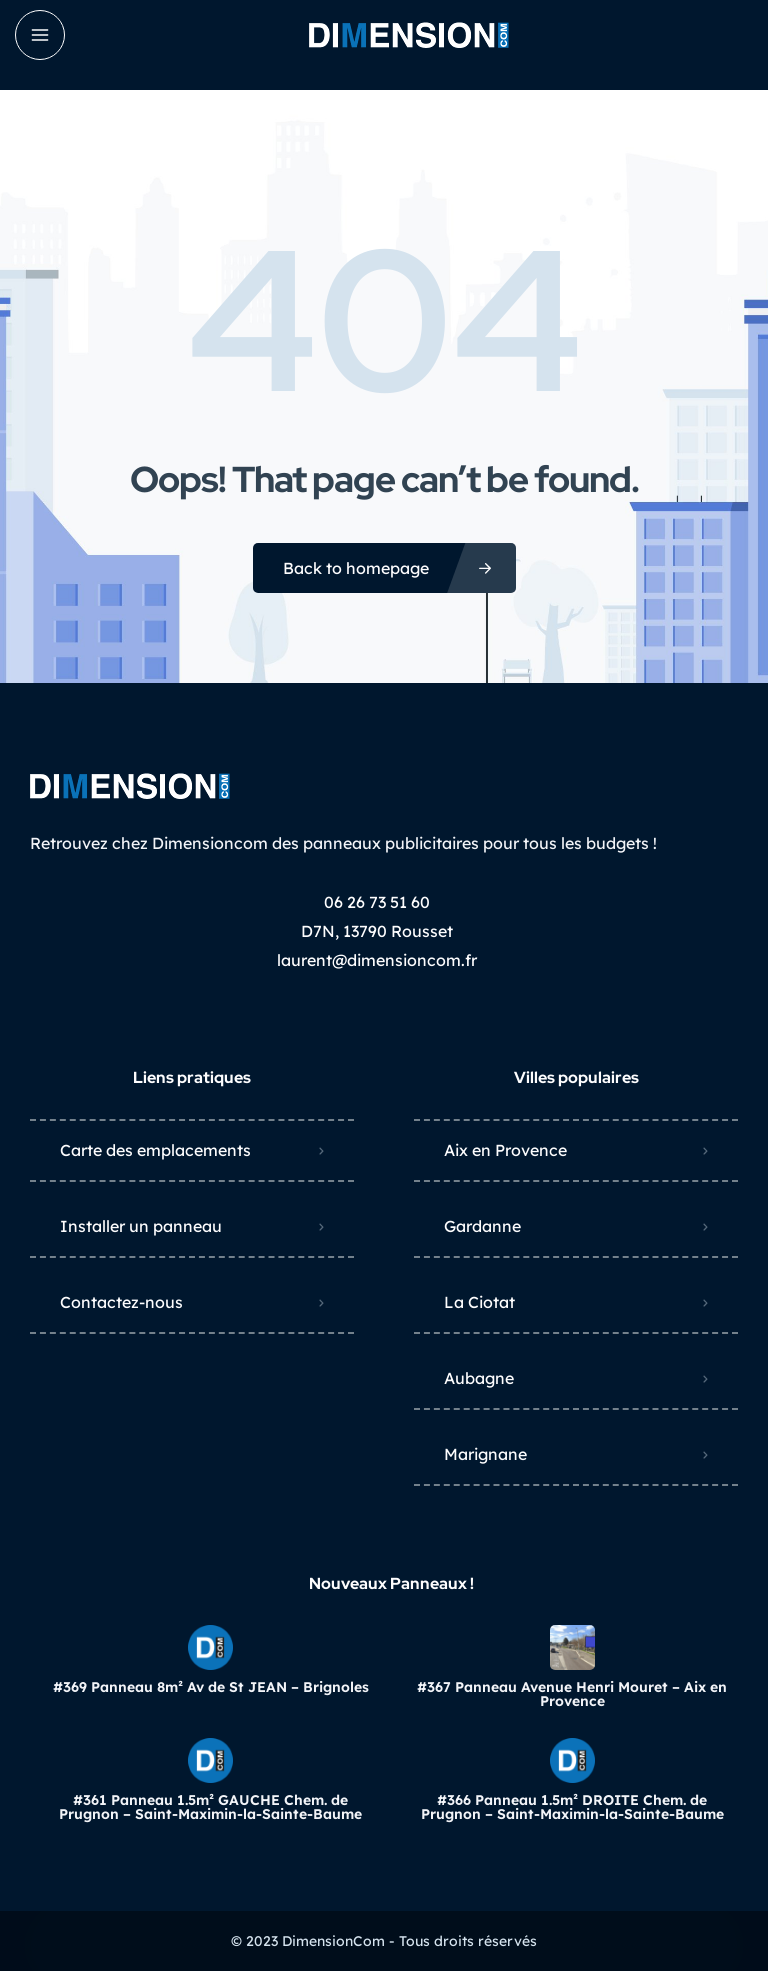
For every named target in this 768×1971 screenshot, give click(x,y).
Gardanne (482, 1226)
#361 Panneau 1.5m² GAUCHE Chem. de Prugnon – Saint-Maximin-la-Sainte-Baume (210, 1807)
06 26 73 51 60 (377, 902)
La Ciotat (479, 1302)
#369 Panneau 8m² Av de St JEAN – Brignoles (211, 1687)
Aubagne (479, 1378)
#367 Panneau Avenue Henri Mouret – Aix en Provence (572, 1694)
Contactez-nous (121, 1302)
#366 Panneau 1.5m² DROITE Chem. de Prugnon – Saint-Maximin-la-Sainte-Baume (572, 1807)
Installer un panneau (141, 1226)
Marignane (485, 1454)
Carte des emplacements (155, 1150)
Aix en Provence (505, 1150)
